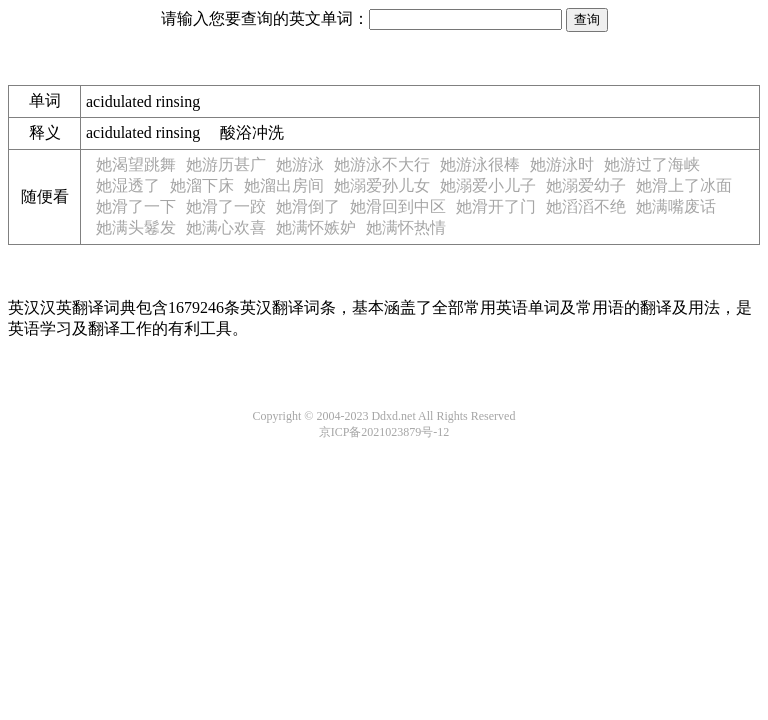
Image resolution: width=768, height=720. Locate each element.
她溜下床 (202, 185)
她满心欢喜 (226, 227)
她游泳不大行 (382, 164)
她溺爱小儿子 (488, 185)
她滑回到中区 (398, 206)
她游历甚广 (226, 164)
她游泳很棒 (480, 164)
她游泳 (300, 164)
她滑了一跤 (226, 206)
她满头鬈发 (136, 227)
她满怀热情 (406, 227)
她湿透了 (128, 185)
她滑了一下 (136, 206)
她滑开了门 (496, 206)
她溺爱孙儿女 (382, 185)
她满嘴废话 (676, 206)
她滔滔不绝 (586, 206)
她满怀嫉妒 (316, 227)
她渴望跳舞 (136, 164)
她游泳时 (562, 164)
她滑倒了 (308, 206)
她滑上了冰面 (684, 185)
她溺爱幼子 (586, 185)
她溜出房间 (284, 185)
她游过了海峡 (652, 164)
